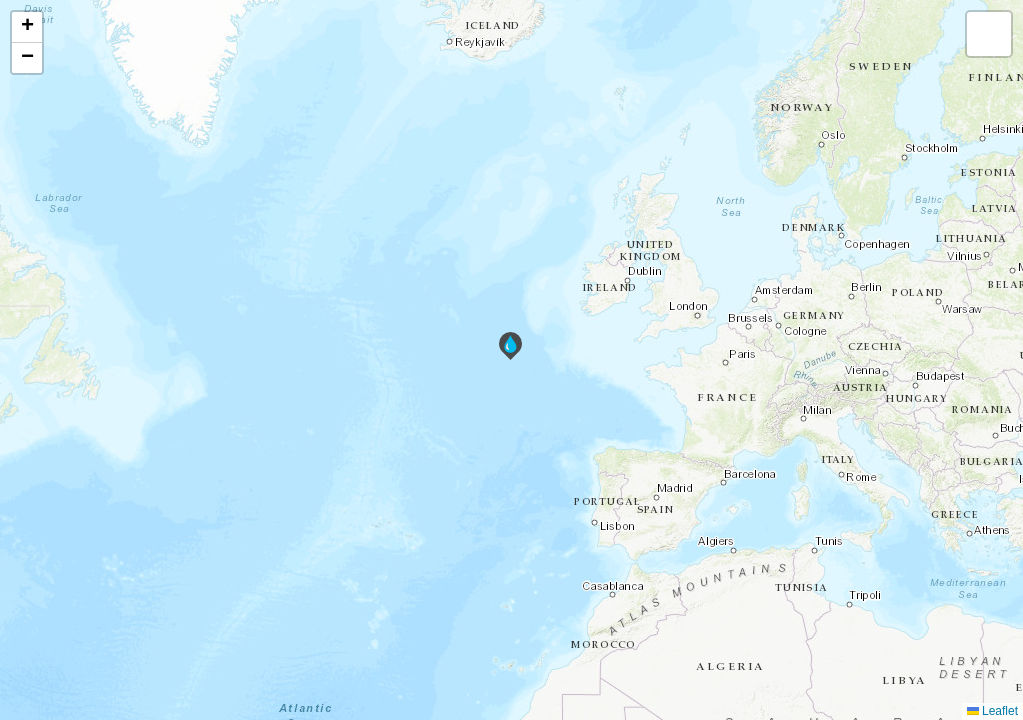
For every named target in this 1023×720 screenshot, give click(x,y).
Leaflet (992, 711)
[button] (510, 346)
